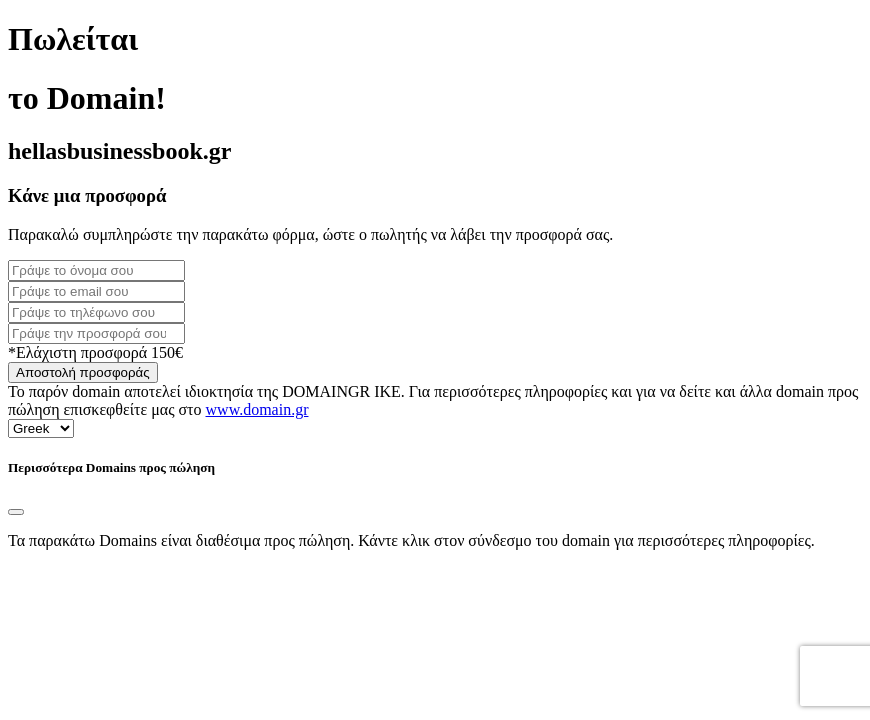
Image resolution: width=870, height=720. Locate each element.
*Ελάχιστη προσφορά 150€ (95, 352)
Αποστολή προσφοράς (83, 372)
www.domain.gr (257, 409)
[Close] (16, 512)
